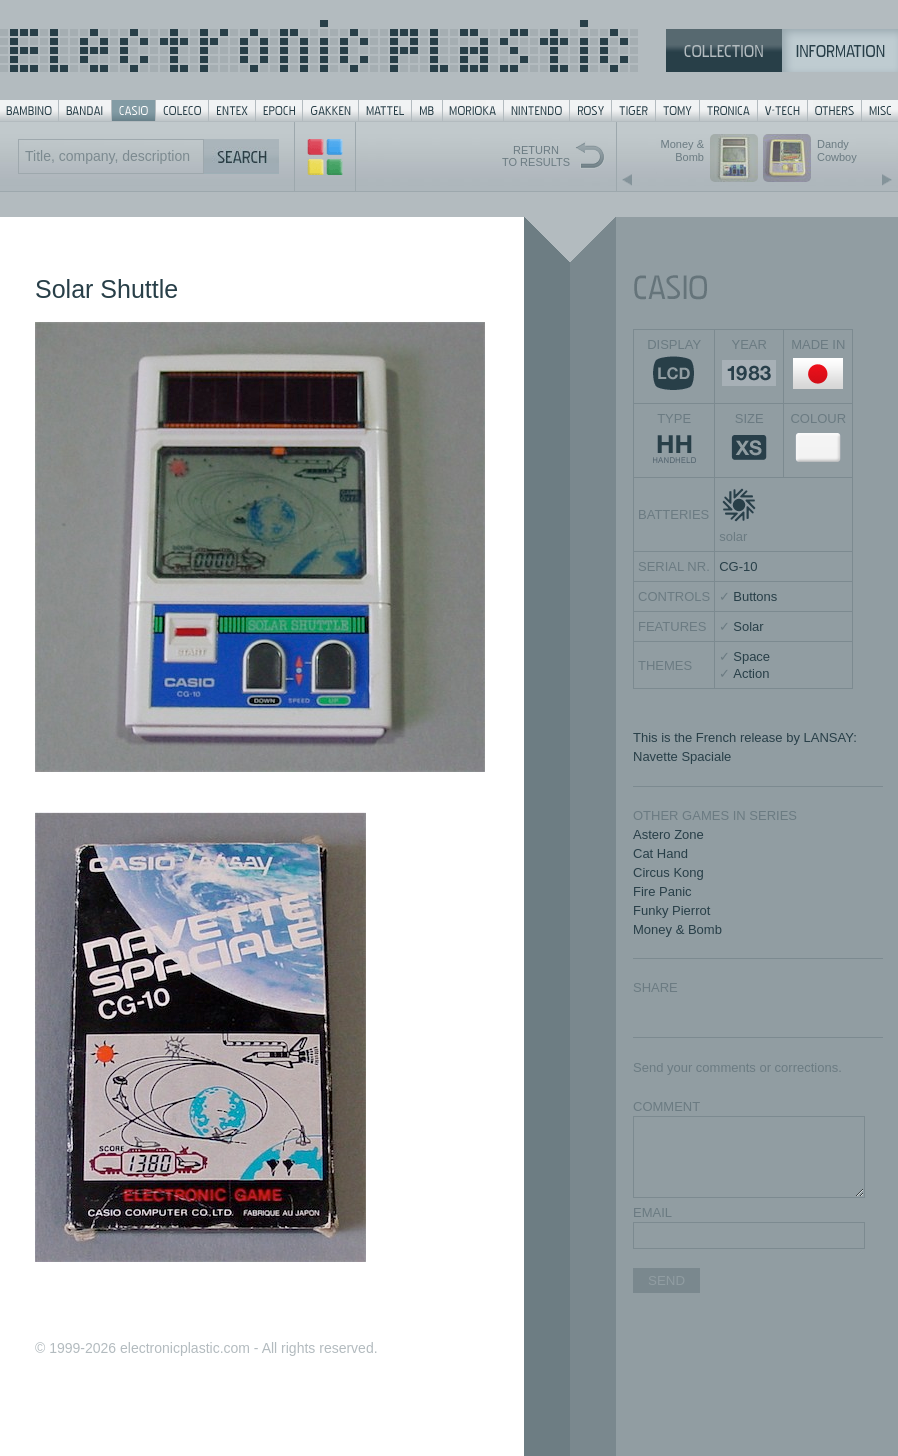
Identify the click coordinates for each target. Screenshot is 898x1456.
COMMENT (666, 1106)
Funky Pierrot (671, 910)
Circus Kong (668, 872)
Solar (748, 626)
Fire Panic (662, 891)
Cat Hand (660, 853)
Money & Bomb (677, 929)
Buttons (755, 596)
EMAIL (652, 1212)
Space (751, 656)
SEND (666, 1280)
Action (751, 673)
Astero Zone (668, 834)
